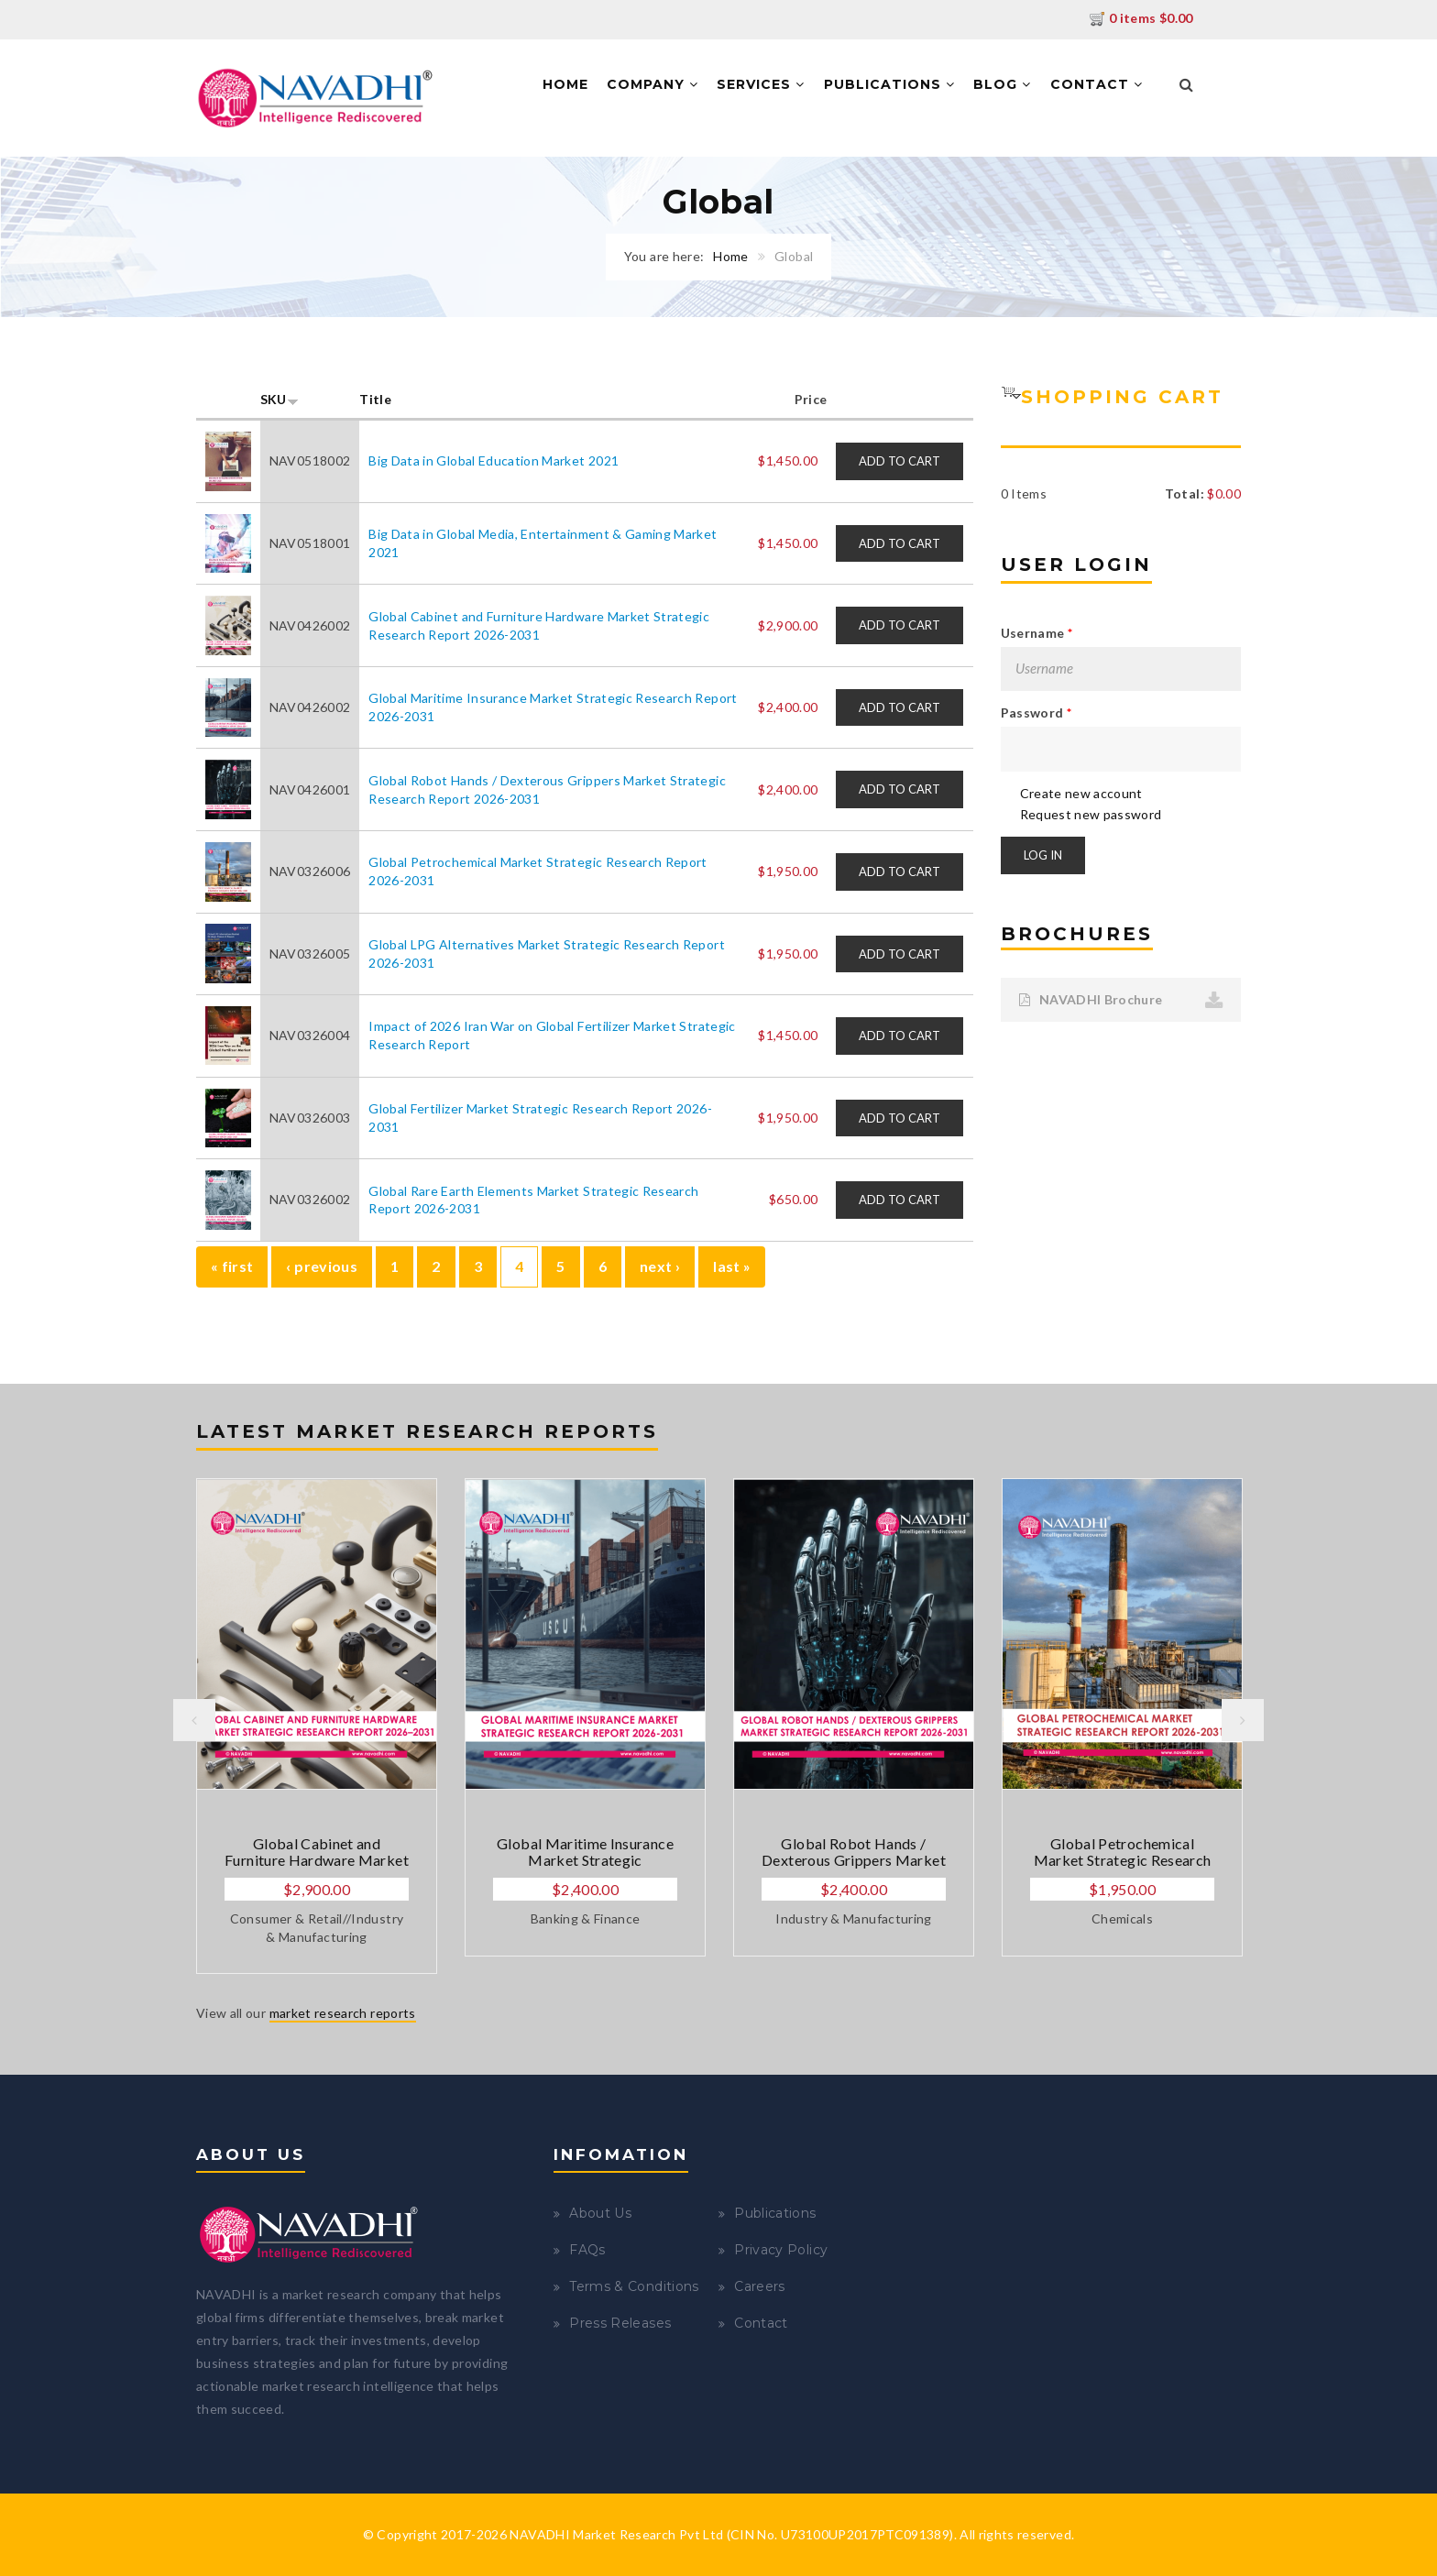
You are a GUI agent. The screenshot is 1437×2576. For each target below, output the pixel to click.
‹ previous (321, 1266)
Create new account (1081, 793)
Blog (1002, 84)
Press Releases (620, 2323)
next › (660, 1266)
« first (232, 1266)
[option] (316, 1726)
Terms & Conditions (633, 2286)
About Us (600, 2213)
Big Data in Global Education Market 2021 (493, 460)
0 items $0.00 (1141, 18)
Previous (194, 1720)
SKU (279, 399)
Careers (759, 2286)
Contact (1096, 84)
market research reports (342, 2013)
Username (1037, 633)
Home (565, 84)
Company (652, 84)
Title (375, 399)
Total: (1184, 493)
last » (732, 1266)
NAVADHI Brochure (1091, 999)
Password (1036, 712)
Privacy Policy (781, 2250)
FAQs (587, 2250)
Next (1243, 1720)
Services (761, 84)
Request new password (1091, 814)
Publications (889, 84)
